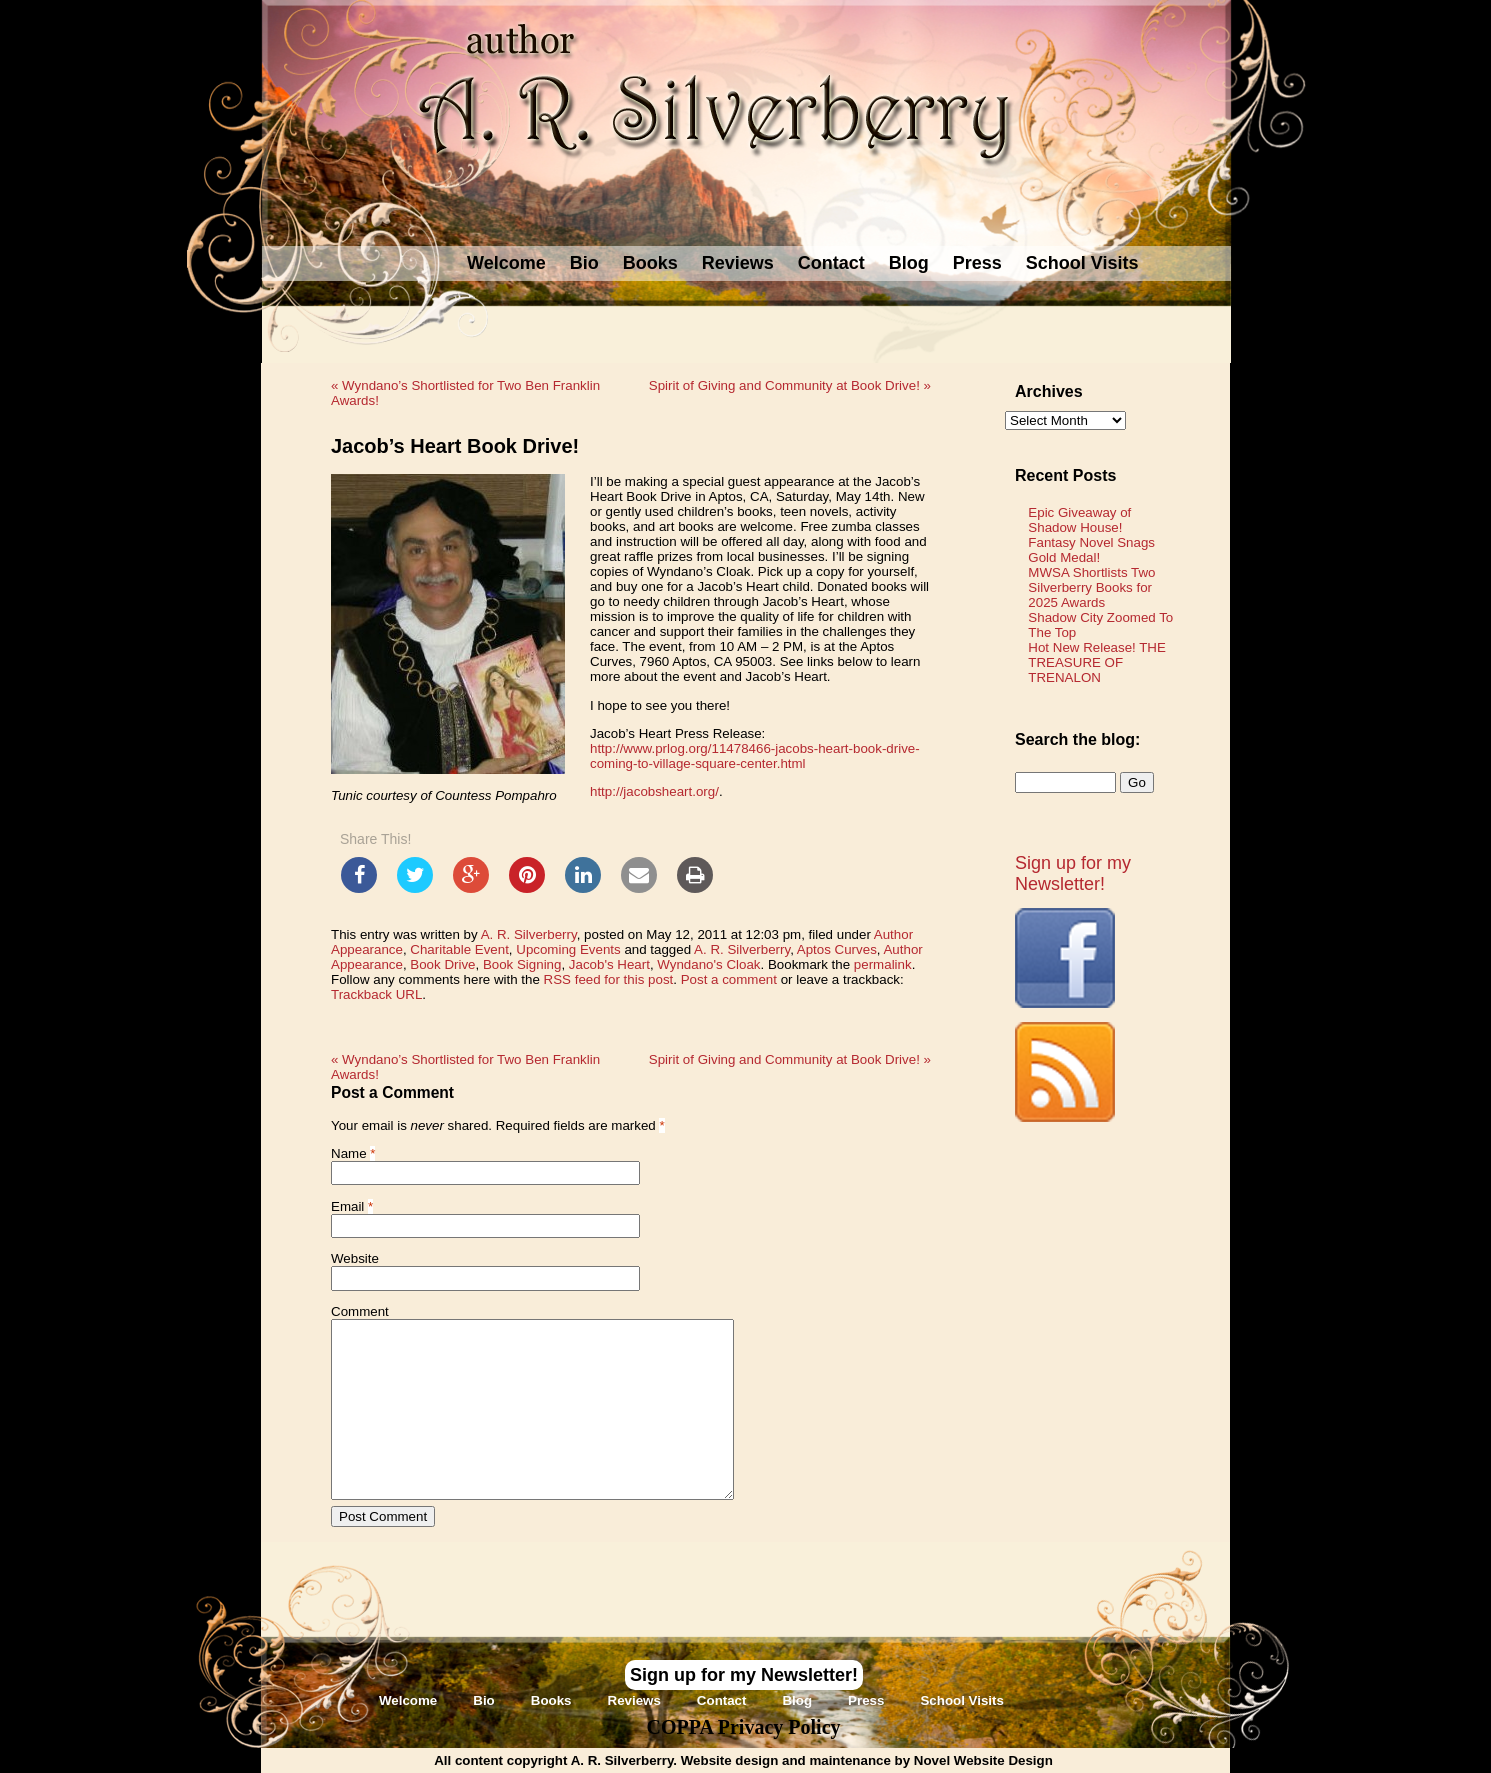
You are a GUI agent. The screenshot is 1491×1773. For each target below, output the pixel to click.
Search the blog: (1077, 739)
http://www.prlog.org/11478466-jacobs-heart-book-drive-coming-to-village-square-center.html (755, 756)
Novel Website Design (983, 1760)
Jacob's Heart (609, 964)
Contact (831, 263)
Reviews (738, 263)
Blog (909, 263)
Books (650, 263)
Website (355, 1258)
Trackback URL (376, 994)
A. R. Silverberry (529, 934)
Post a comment (729, 979)
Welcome (506, 263)
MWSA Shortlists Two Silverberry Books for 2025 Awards (1091, 587)
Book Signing (522, 964)
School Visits (1082, 263)
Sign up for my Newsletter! (1073, 873)
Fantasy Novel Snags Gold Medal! (1091, 550)
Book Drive (442, 964)
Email (347, 1206)
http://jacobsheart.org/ (654, 791)
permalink (883, 964)
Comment (360, 1311)
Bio (584, 263)
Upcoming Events (568, 949)
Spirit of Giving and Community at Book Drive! (790, 385)
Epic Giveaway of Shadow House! (1079, 520)
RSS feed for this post (609, 979)
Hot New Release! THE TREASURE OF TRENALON (1097, 662)
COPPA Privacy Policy (743, 1727)
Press (977, 263)
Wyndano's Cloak (708, 964)
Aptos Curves (837, 949)
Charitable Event (459, 949)
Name (349, 1153)
